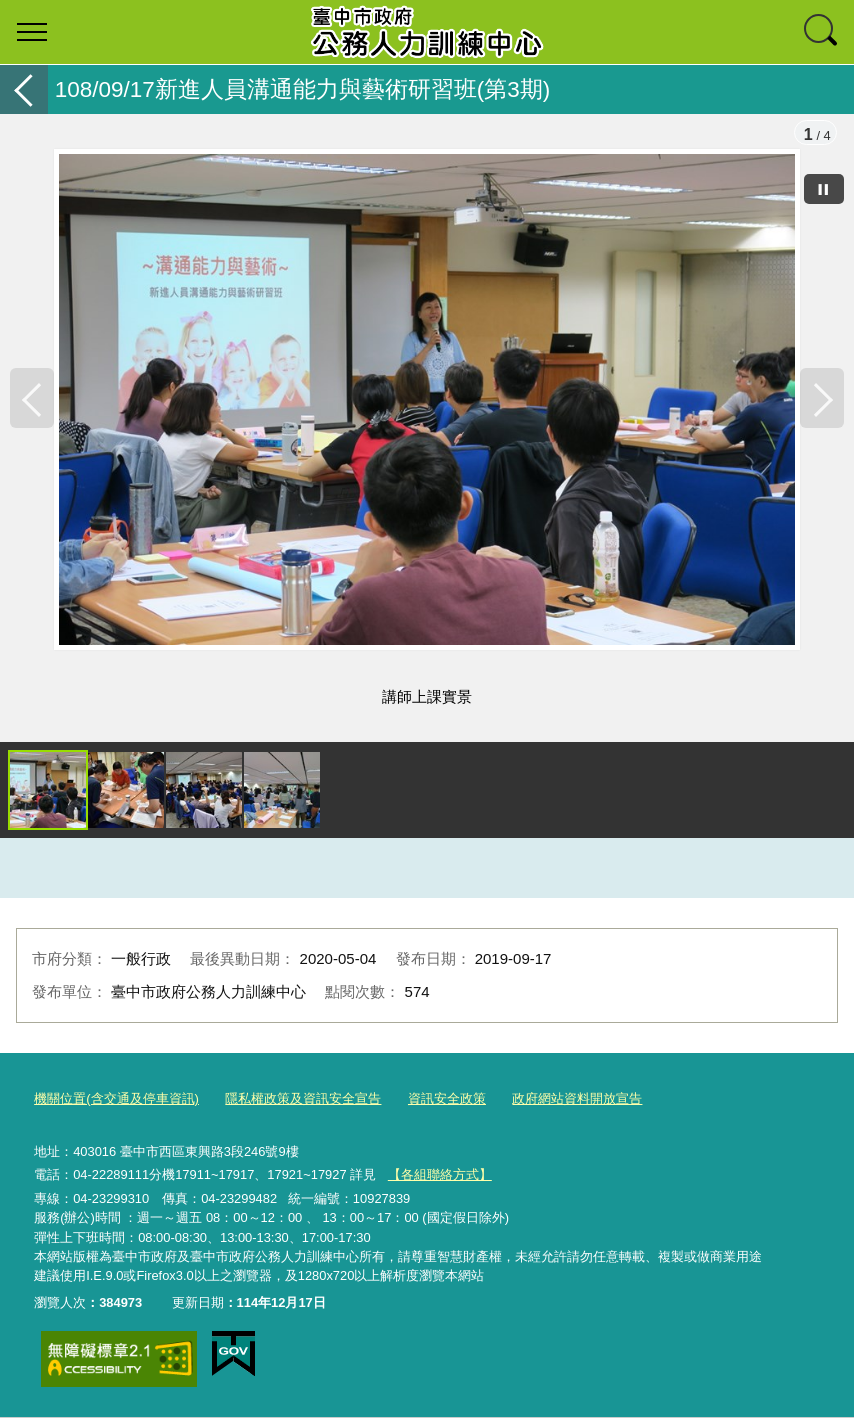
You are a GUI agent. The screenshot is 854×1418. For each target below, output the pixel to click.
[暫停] (824, 189)
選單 (32, 32)
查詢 (822, 32)
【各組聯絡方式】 (440, 1175)
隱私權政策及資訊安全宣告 (303, 1100)
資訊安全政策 (447, 1100)
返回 (24, 89)
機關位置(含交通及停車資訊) (116, 1100)
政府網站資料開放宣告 (577, 1100)
